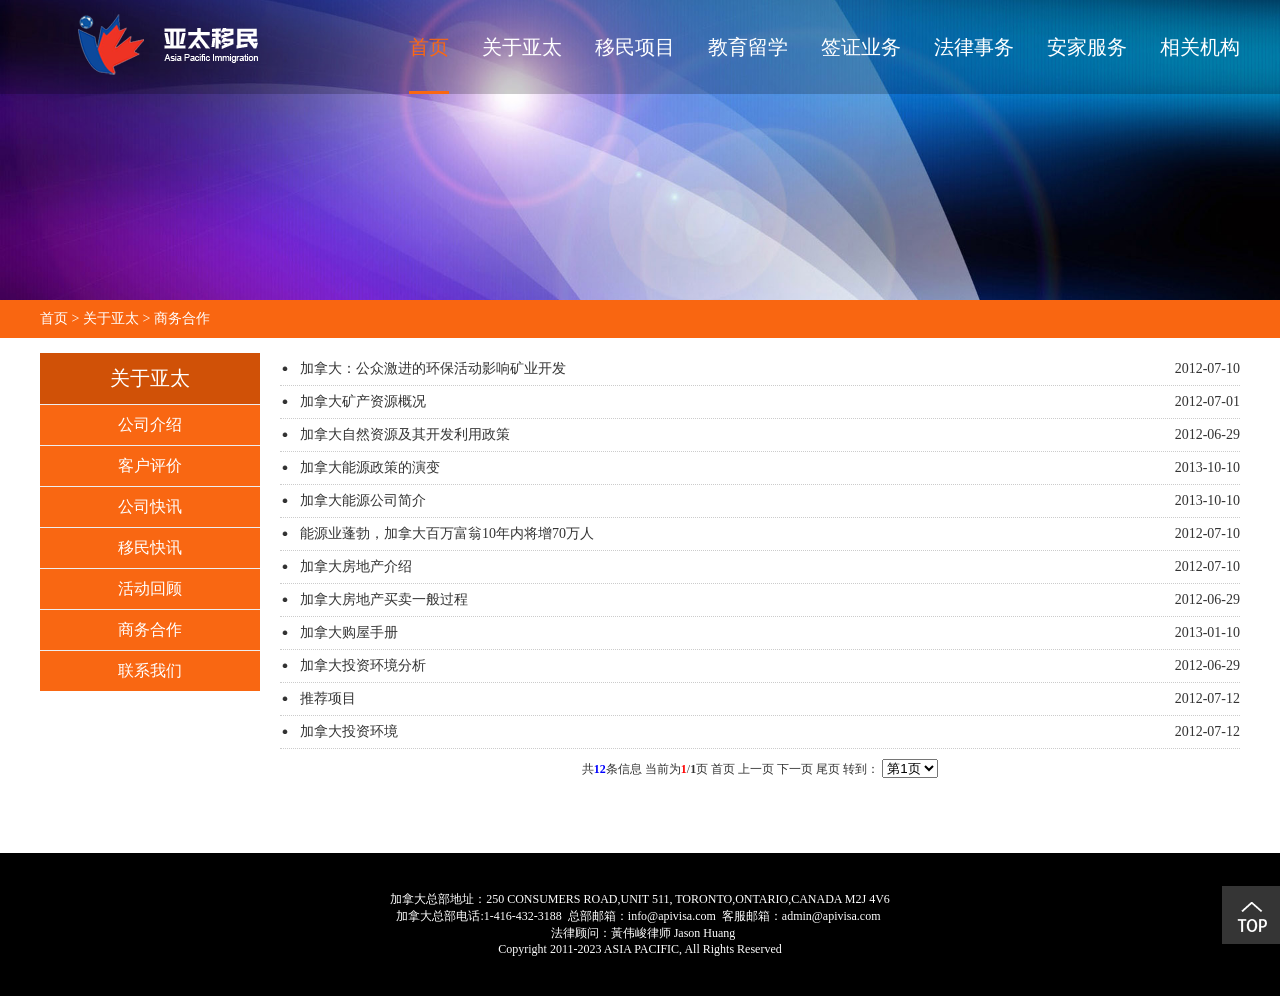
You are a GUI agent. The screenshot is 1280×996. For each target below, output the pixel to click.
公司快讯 (150, 506)
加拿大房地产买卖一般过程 (384, 599)
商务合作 (182, 318)
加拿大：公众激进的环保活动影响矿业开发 (433, 368)
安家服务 (1087, 47)
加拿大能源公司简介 (363, 500)
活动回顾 (150, 588)
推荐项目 (328, 698)
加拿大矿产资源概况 (363, 401)
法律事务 (974, 47)
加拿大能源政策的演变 (370, 467)
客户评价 (150, 465)
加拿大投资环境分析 (363, 665)
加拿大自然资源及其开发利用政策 (405, 434)
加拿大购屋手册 (349, 632)
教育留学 (748, 47)
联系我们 (150, 670)
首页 (429, 47)
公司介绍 (150, 424)
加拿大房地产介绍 (356, 566)
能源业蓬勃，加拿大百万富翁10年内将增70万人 (447, 533)
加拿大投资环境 (349, 731)
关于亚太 (522, 47)
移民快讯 (150, 547)
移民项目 (635, 47)
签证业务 (861, 47)
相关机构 (1200, 47)
